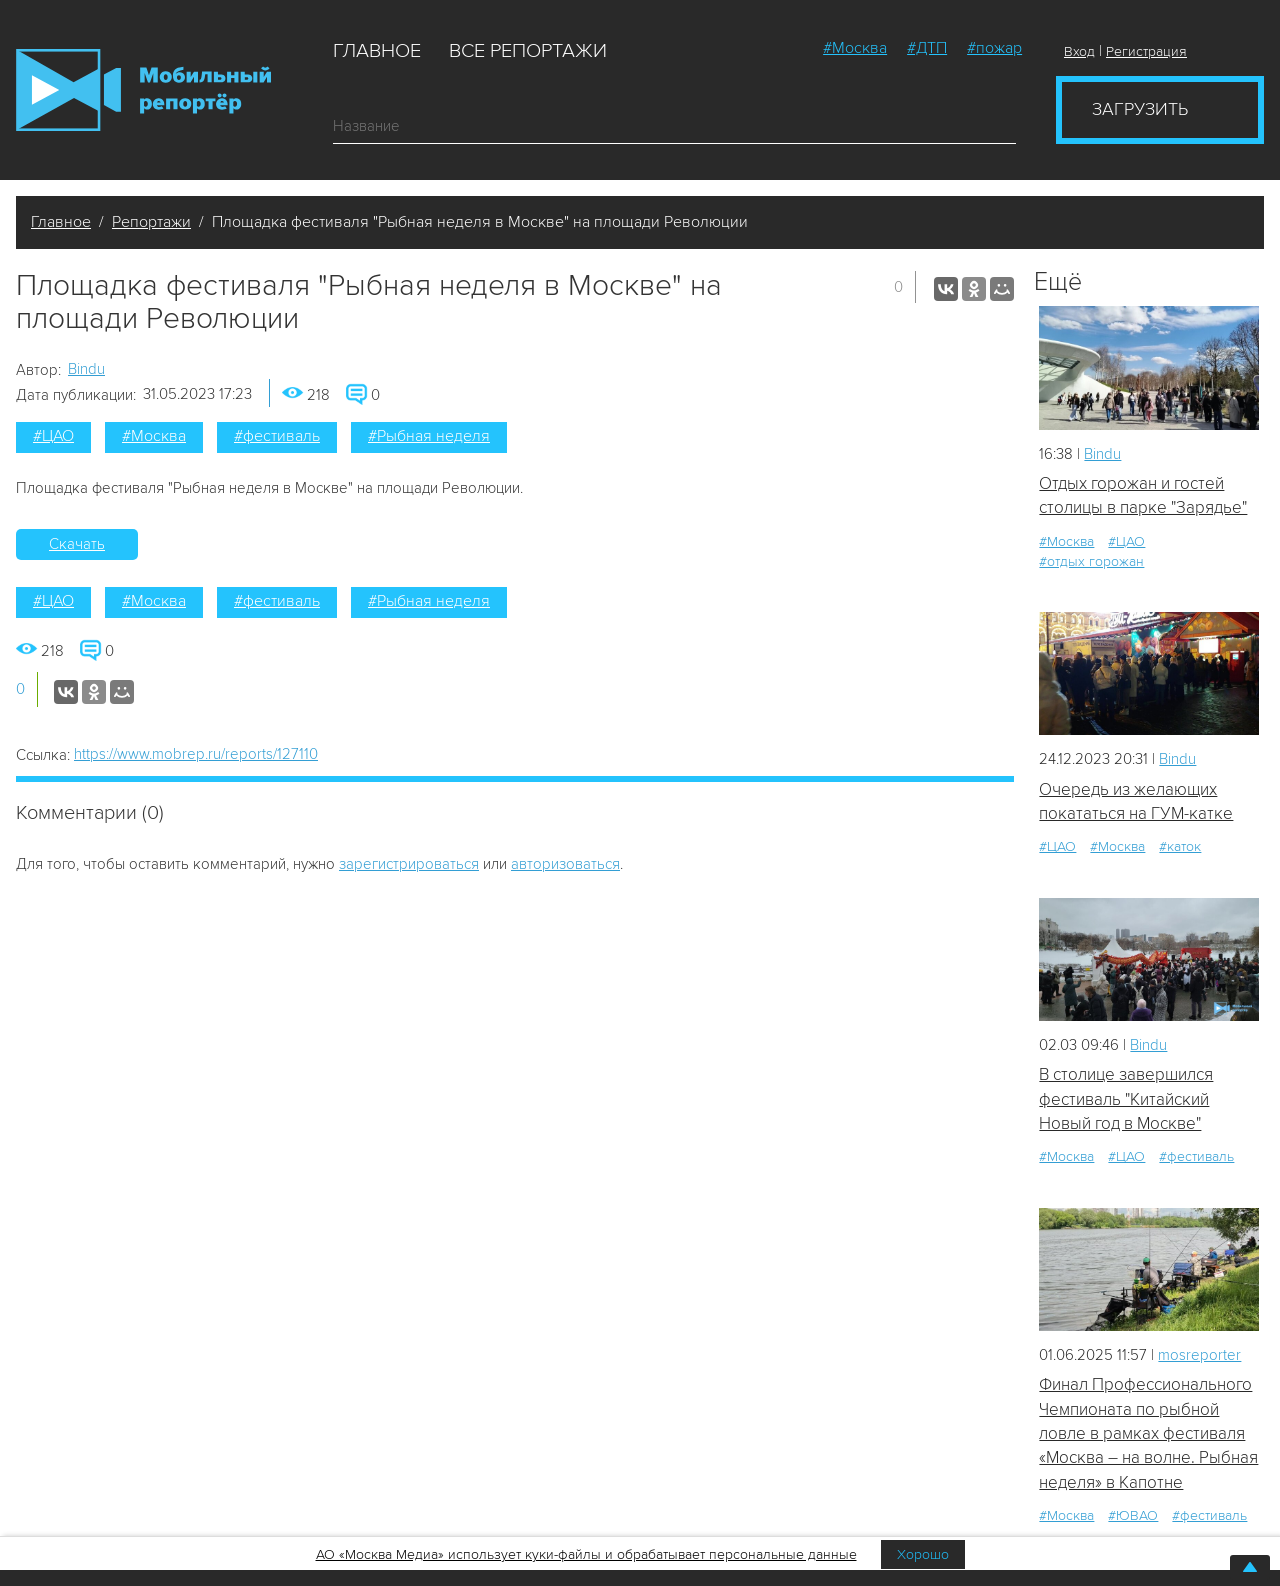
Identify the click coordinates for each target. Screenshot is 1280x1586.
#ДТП (927, 48)
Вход (1079, 51)
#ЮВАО (1133, 1515)
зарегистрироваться (409, 864)
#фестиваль (277, 436)
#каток (1180, 846)
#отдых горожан (1091, 561)
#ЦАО (53, 436)
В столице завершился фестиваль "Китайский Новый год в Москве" (1126, 1099)
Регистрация (1146, 51)
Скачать (77, 544)
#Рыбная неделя (429, 436)
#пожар (994, 48)
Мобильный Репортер (143, 90)
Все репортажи (528, 51)
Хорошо (923, 1554)
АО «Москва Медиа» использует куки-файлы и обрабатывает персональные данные (586, 1554)
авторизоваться (565, 864)
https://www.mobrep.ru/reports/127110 (196, 754)
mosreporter (1199, 1355)
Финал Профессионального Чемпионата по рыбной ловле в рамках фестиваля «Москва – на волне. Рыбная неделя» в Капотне (1148, 1433)
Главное (377, 51)
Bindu (86, 369)
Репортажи (151, 222)
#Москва (855, 48)
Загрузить (1140, 109)
